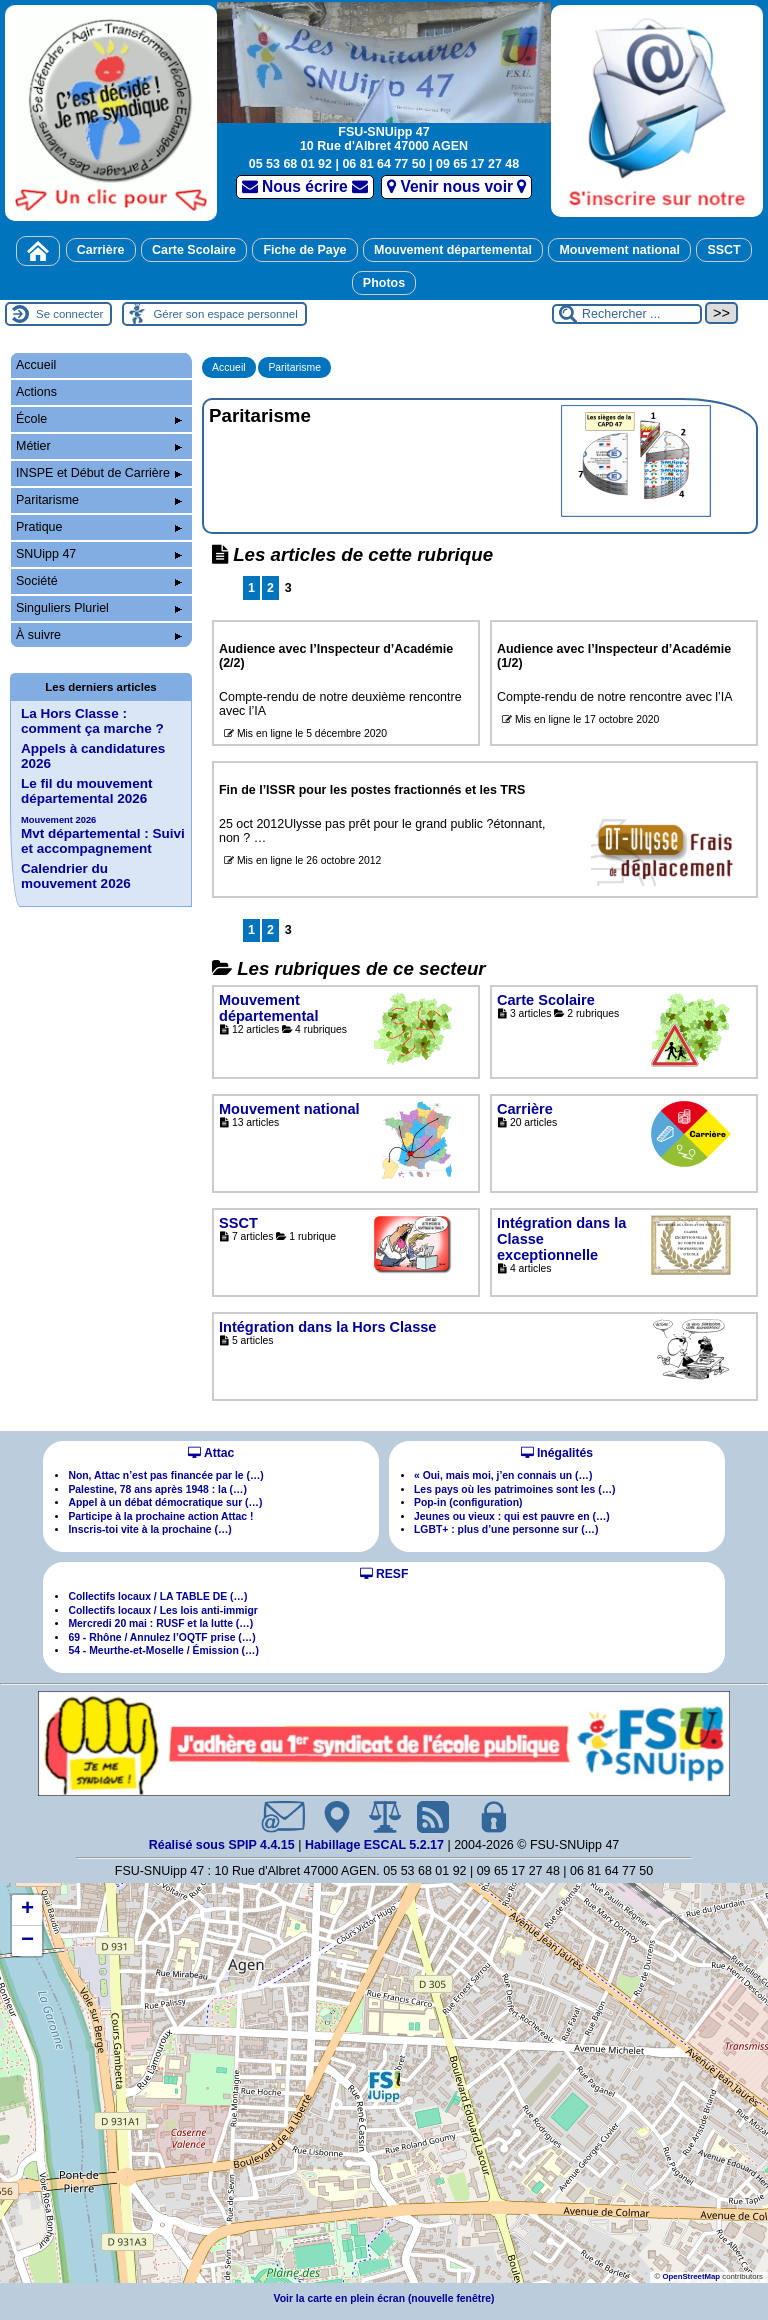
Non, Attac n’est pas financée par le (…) (165, 1475)
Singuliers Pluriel (99, 608)
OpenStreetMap (691, 2276)
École (99, 419)
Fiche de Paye (304, 250)
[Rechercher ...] (627, 314)
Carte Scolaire (194, 250)
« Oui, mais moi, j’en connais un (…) (503, 1475)
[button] (384, 2086)
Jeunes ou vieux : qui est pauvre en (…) (512, 1516)
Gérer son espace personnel (225, 314)
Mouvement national (619, 250)
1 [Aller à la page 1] (251, 588)
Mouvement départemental (453, 250)
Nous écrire (305, 186)
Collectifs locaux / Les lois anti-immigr (162, 1610)
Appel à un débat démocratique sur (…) (165, 1502)
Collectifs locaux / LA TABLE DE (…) (157, 1596)
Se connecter (69, 314)
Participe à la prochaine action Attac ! (160, 1516)
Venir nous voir (456, 186)
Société (99, 581)
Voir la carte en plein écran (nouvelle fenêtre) (384, 2298)
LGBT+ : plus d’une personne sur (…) (506, 1529)
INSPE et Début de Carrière (99, 473)
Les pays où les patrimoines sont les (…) (515, 1489)
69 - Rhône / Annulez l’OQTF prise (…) (161, 1637)
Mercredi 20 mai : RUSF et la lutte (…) (160, 1623)
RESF (384, 1574)
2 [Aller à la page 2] (270, 588)
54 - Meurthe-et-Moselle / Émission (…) (163, 1650)
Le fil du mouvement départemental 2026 (86, 791)
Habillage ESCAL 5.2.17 (374, 1845)
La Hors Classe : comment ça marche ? (92, 721)
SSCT (723, 250)
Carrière (101, 250)
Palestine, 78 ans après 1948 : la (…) (157, 1489)
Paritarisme (294, 367)
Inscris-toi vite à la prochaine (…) (149, 1529)
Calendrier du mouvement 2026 (76, 876)
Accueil (229, 367)
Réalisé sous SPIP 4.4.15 (224, 1845)
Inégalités (557, 1453)
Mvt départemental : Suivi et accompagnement (103, 835)
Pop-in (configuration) (468, 1502)
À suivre (99, 635)
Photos (384, 283)
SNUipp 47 (99, 554)
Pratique (99, 527)
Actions (36, 392)
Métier (99, 446)
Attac (211, 1453)
